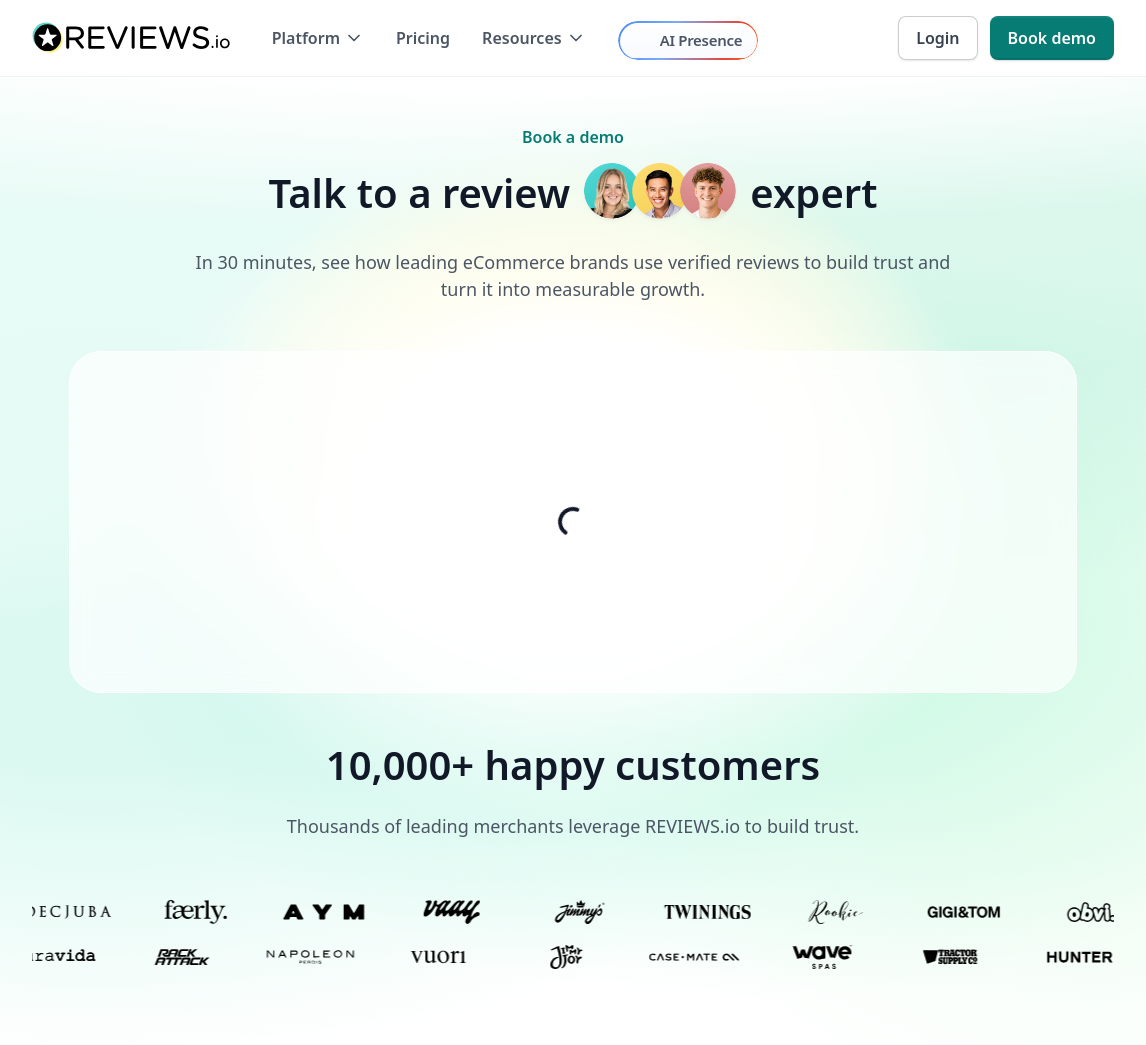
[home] (132, 38)
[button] (318, 38)
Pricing (423, 38)
